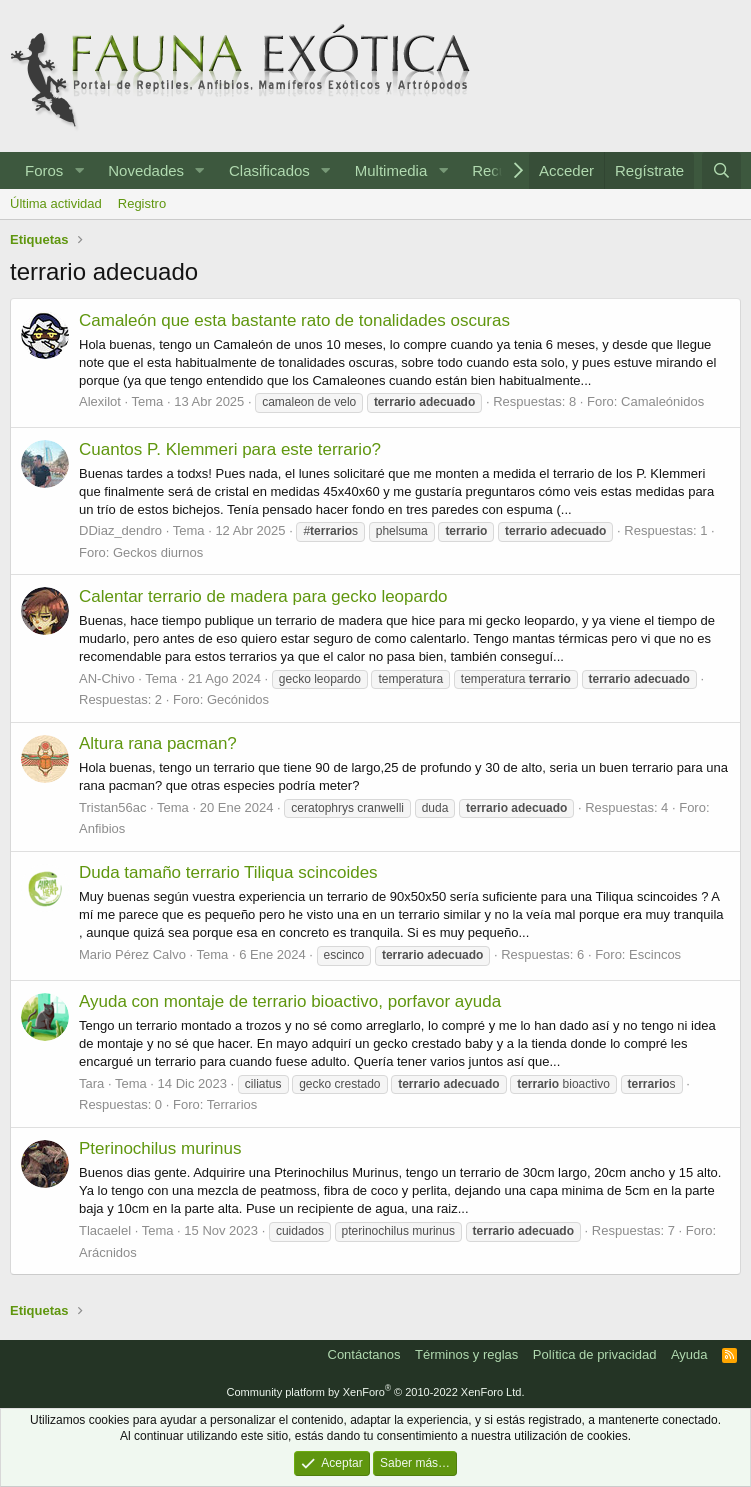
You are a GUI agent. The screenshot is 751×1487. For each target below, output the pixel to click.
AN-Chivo (107, 678)
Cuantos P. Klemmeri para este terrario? (230, 449)
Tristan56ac (112, 807)
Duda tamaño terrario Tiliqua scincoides (228, 872)
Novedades (146, 170)
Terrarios (232, 1104)
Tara (91, 1083)
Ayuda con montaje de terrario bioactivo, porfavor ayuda (290, 1001)
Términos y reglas (466, 1354)
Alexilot (100, 401)
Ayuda (689, 1354)
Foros (44, 170)
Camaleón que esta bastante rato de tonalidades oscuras (294, 320)
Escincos (655, 954)
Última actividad (56, 203)
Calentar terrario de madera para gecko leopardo (263, 596)
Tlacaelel (105, 1230)
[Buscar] (721, 170)
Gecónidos (238, 699)
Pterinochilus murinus (160, 1148)
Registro (142, 203)
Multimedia (391, 170)
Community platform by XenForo (376, 1392)
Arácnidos (108, 1252)
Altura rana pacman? (158, 743)
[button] (79, 170)
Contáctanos (364, 1354)
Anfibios (102, 828)
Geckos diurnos (158, 552)
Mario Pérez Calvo (132, 954)
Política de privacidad (595, 1354)
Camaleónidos (662, 401)
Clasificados (269, 170)
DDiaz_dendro (120, 530)
